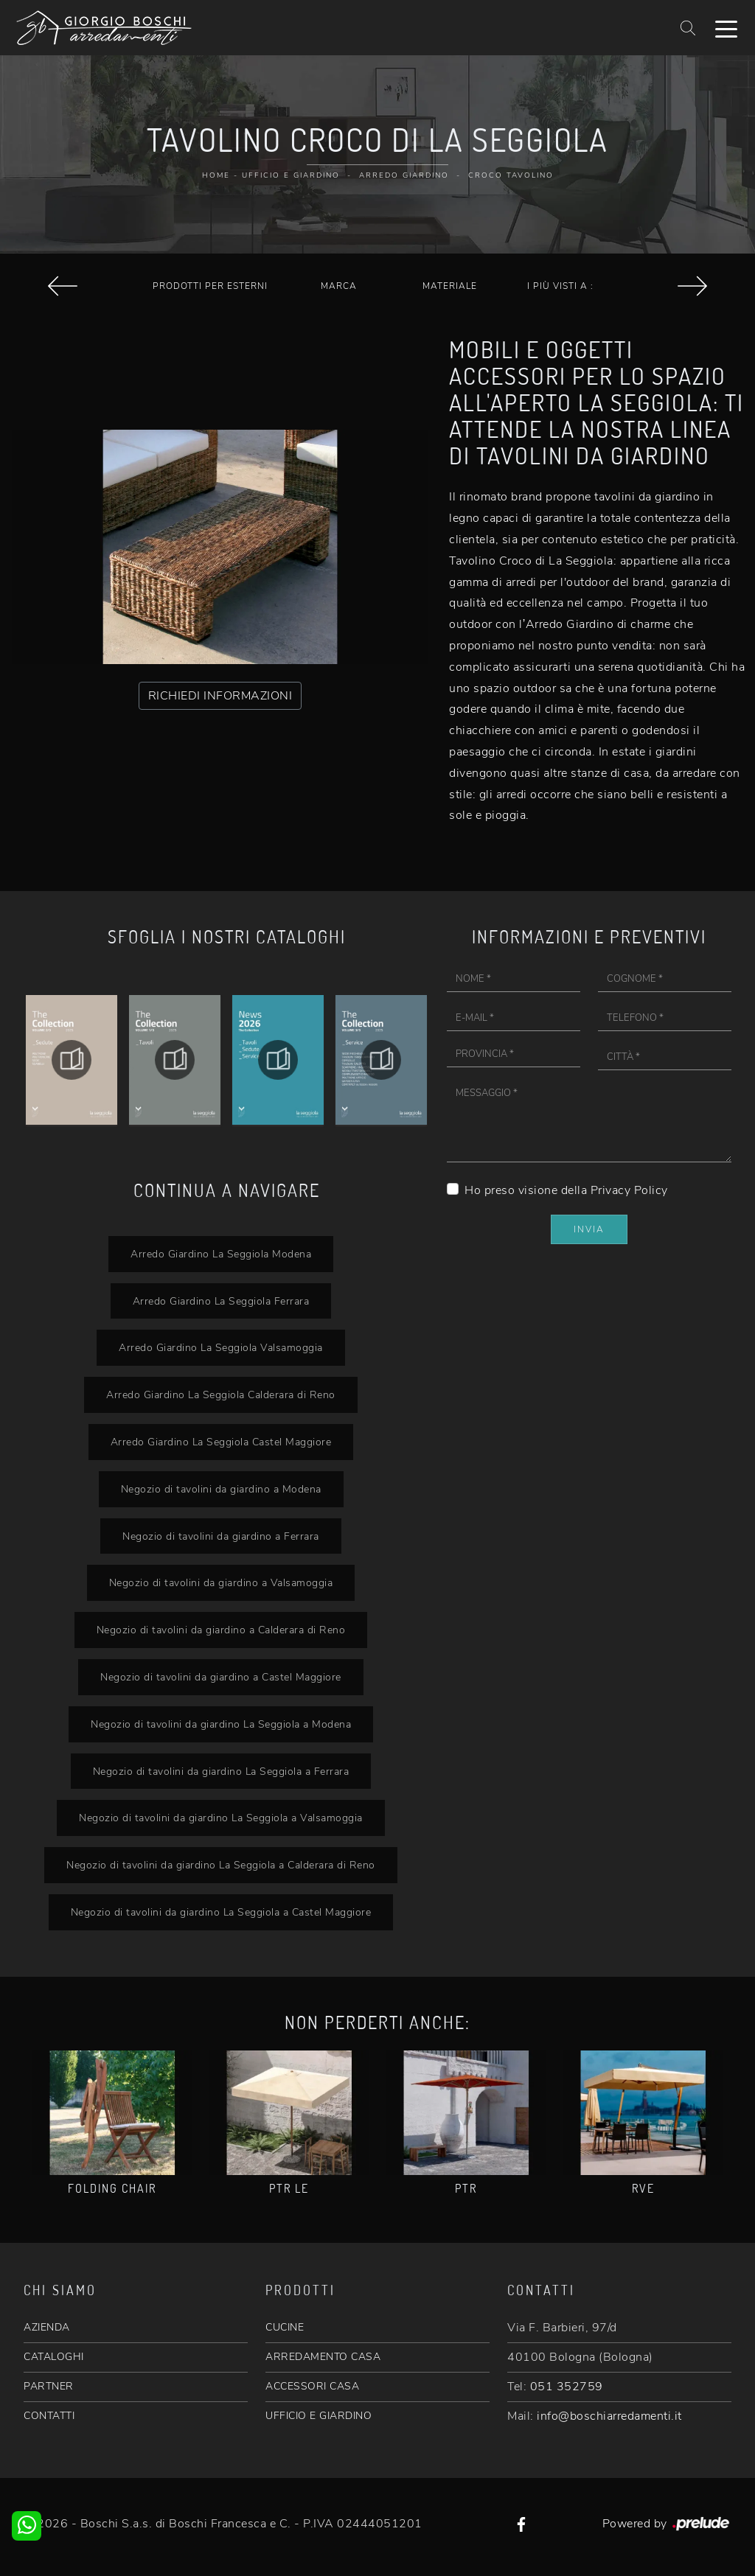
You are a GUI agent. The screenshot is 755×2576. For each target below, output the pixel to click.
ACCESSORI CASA (312, 2386)
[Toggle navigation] (726, 28)
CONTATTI (49, 2416)
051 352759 (566, 2386)
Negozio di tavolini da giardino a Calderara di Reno (221, 1629)
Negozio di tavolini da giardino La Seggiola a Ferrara (221, 1771)
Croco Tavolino (511, 175)
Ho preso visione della (566, 1190)
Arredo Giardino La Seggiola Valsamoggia (221, 1347)
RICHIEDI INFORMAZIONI (220, 696)
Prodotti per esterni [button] (210, 286)
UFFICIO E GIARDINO (318, 2416)
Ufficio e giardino (291, 175)
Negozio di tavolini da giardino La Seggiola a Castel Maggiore (221, 1912)
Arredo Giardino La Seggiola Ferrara (221, 1301)
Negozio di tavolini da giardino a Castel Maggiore (220, 1676)
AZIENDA (47, 2327)
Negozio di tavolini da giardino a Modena (221, 1488)
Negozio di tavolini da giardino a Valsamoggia (221, 1582)
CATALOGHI (54, 2357)
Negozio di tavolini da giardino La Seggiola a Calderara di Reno (220, 1864)
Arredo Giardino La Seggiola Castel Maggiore (221, 1441)
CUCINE (284, 2327)
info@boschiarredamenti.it (609, 2416)
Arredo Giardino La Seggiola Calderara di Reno (220, 1394)
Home (216, 175)
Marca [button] (339, 286)
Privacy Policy (629, 1190)
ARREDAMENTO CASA (322, 2357)
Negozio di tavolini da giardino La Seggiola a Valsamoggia (221, 1817)
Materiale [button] (449, 286)
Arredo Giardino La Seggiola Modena (221, 1253)
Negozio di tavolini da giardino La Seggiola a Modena (221, 1724)
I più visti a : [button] (560, 286)
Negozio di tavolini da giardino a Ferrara (220, 1536)
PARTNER (49, 2386)
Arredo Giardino (404, 175)
